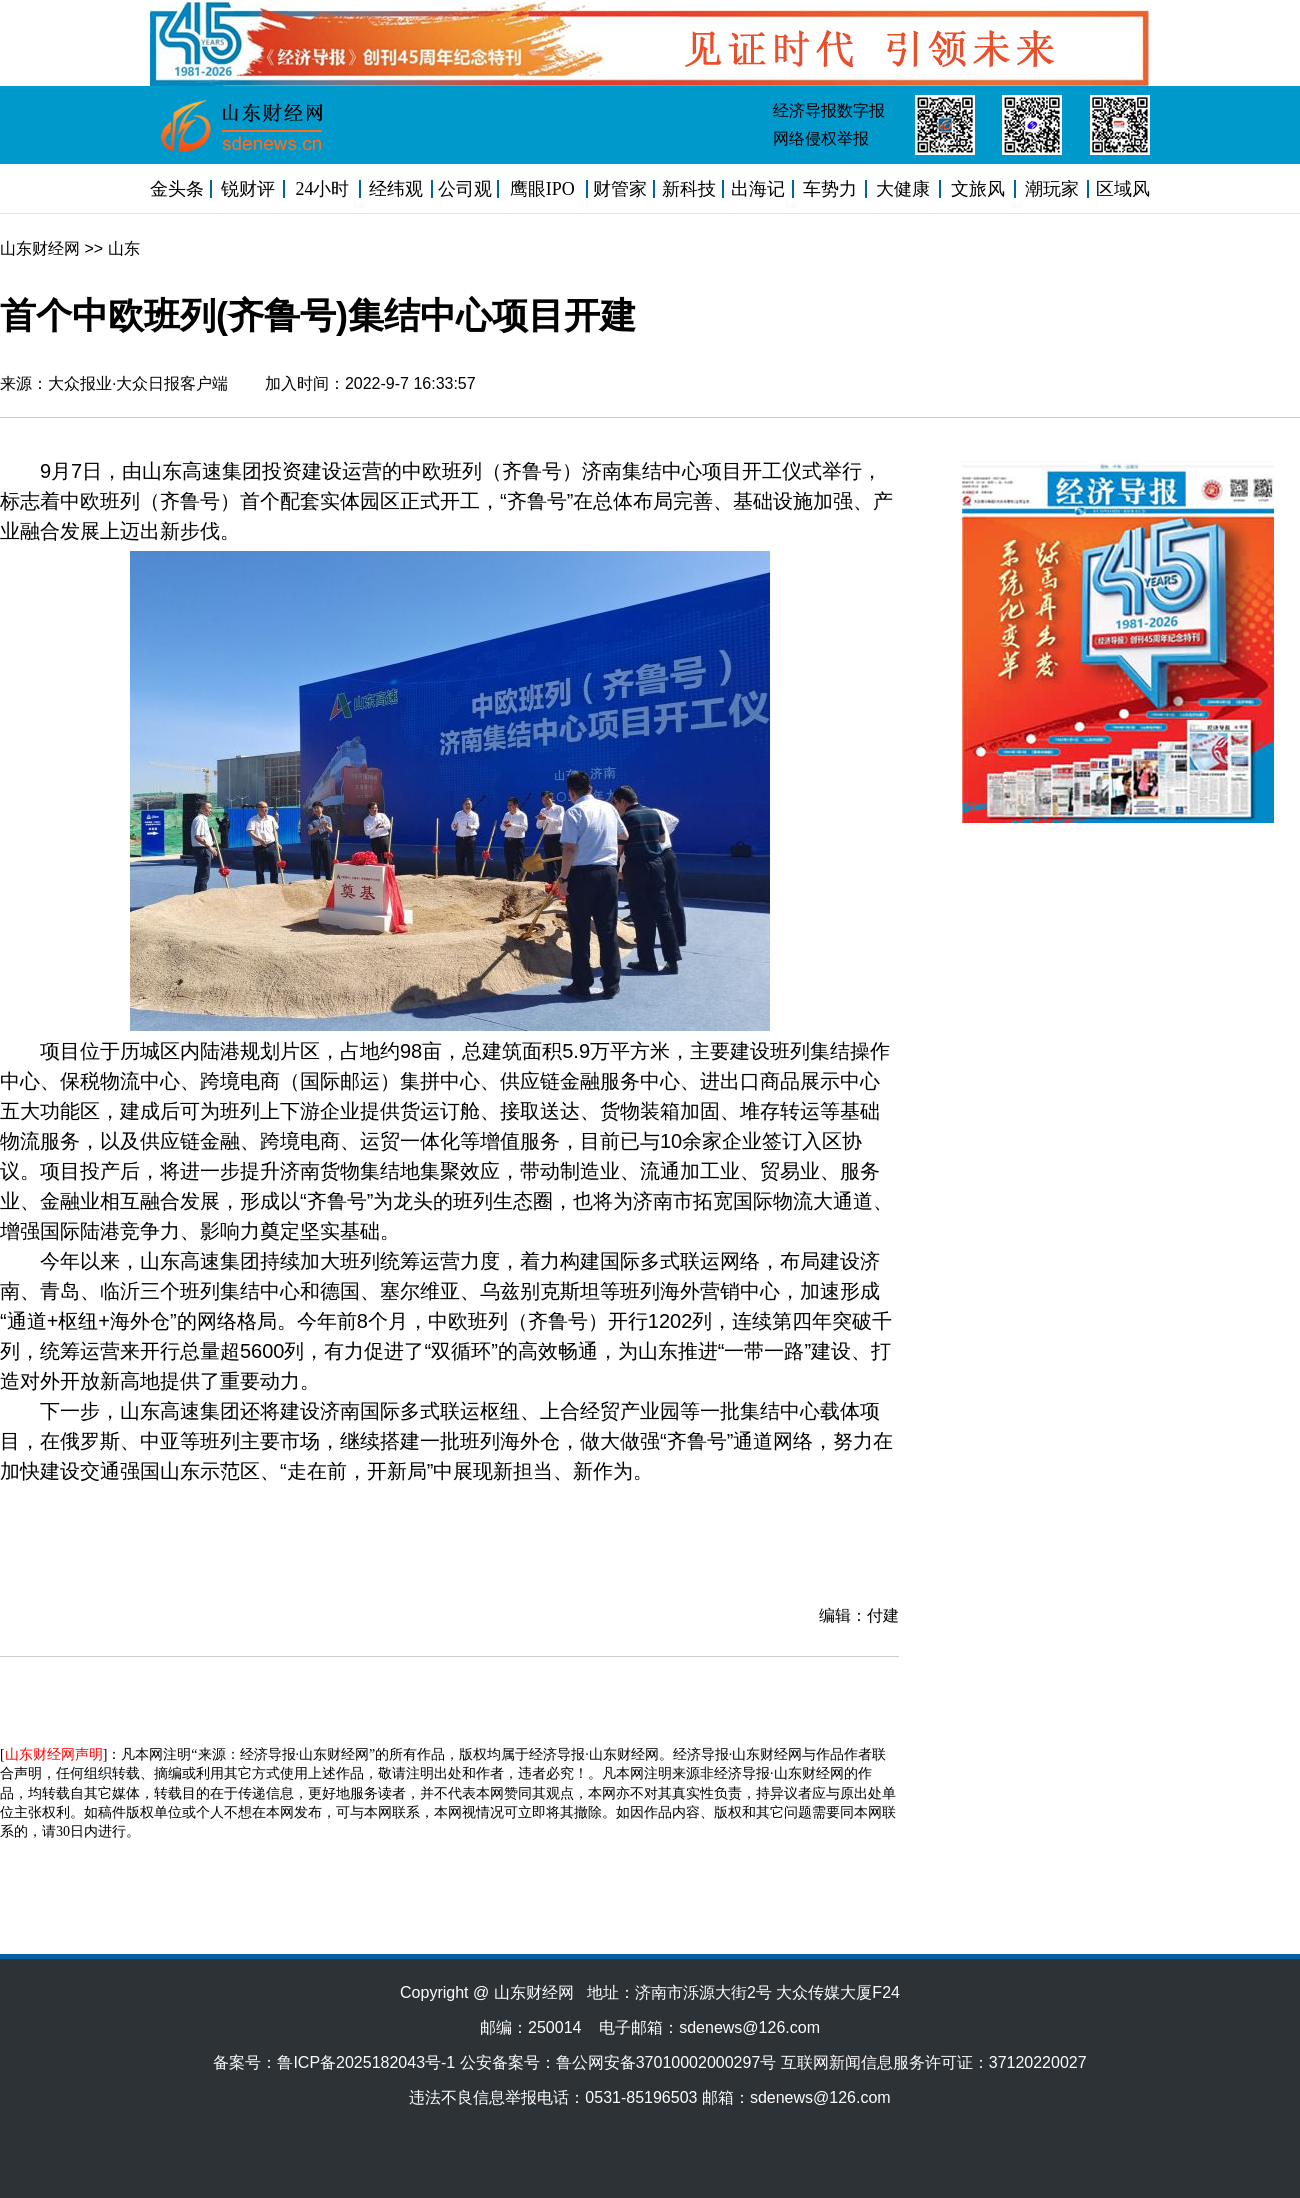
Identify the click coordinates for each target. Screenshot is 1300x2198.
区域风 (1123, 189)
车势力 (830, 189)
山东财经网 (40, 248)
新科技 (689, 189)
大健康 (903, 189)
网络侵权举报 (821, 138)
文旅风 (978, 189)
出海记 (758, 189)
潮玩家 (1052, 189)
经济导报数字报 (829, 110)
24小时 (322, 189)
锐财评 (248, 189)
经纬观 (396, 189)
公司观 (465, 189)
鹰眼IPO (542, 189)
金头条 (177, 189)
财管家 (620, 189)
